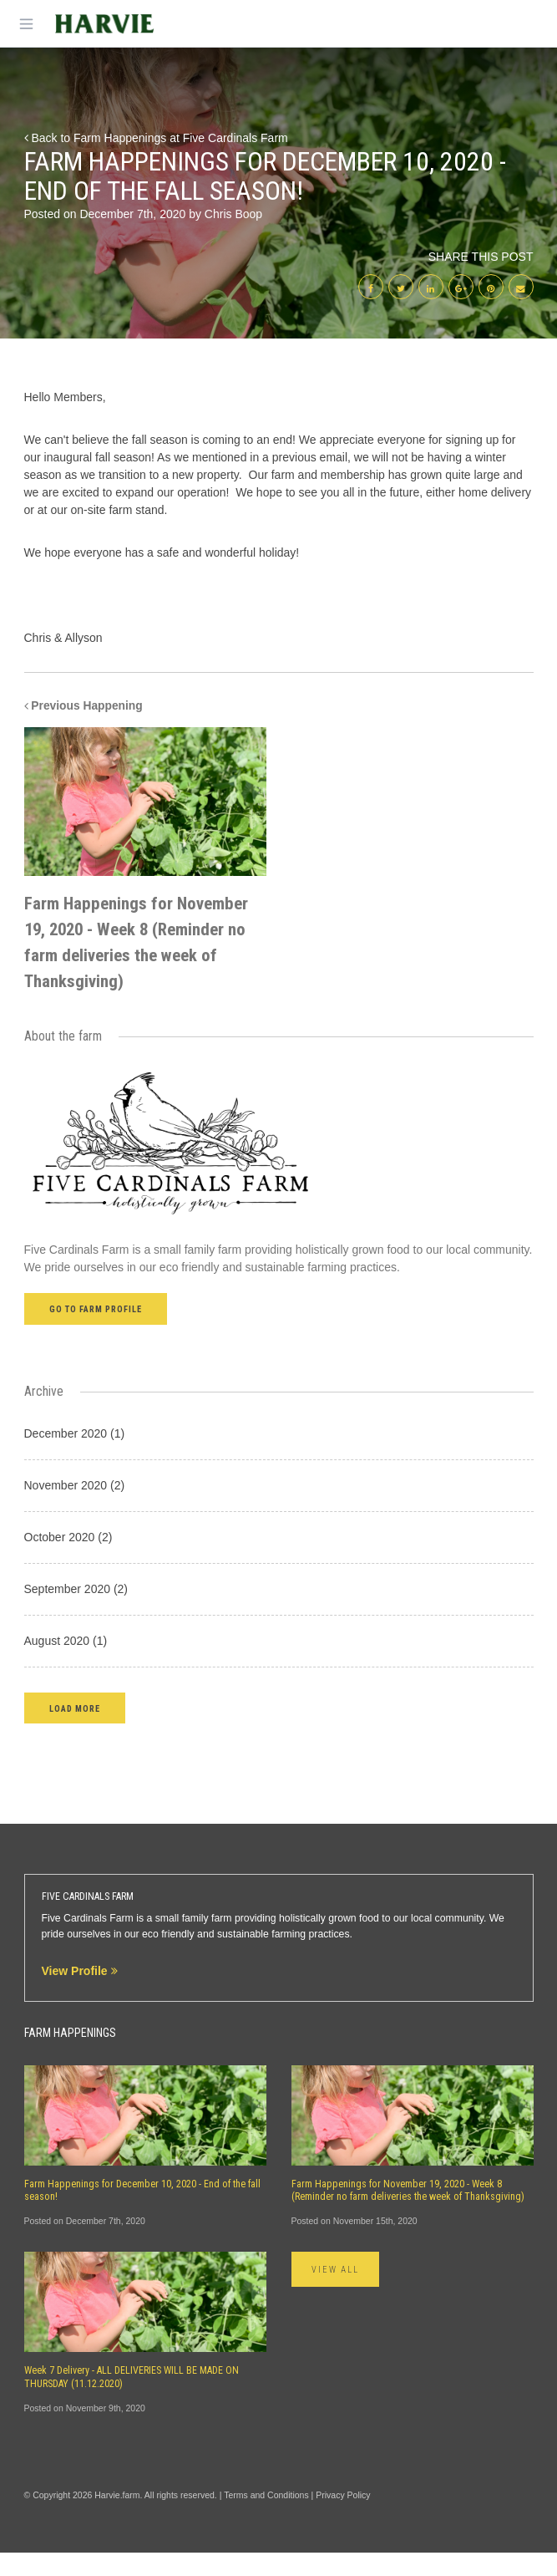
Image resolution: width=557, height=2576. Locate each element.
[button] (74, 1730)
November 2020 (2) (74, 1508)
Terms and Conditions (266, 2518)
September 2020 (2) (76, 1611)
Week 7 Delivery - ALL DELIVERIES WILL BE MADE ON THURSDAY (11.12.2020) (131, 2400)
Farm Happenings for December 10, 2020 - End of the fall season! (142, 2213)
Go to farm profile (96, 1332)
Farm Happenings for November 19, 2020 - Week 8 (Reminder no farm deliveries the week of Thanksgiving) (407, 2213)
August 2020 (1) (66, 1663)
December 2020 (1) (74, 1456)
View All (335, 2293)
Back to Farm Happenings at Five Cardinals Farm (156, 138)
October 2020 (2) (68, 1559)
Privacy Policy (343, 2518)
